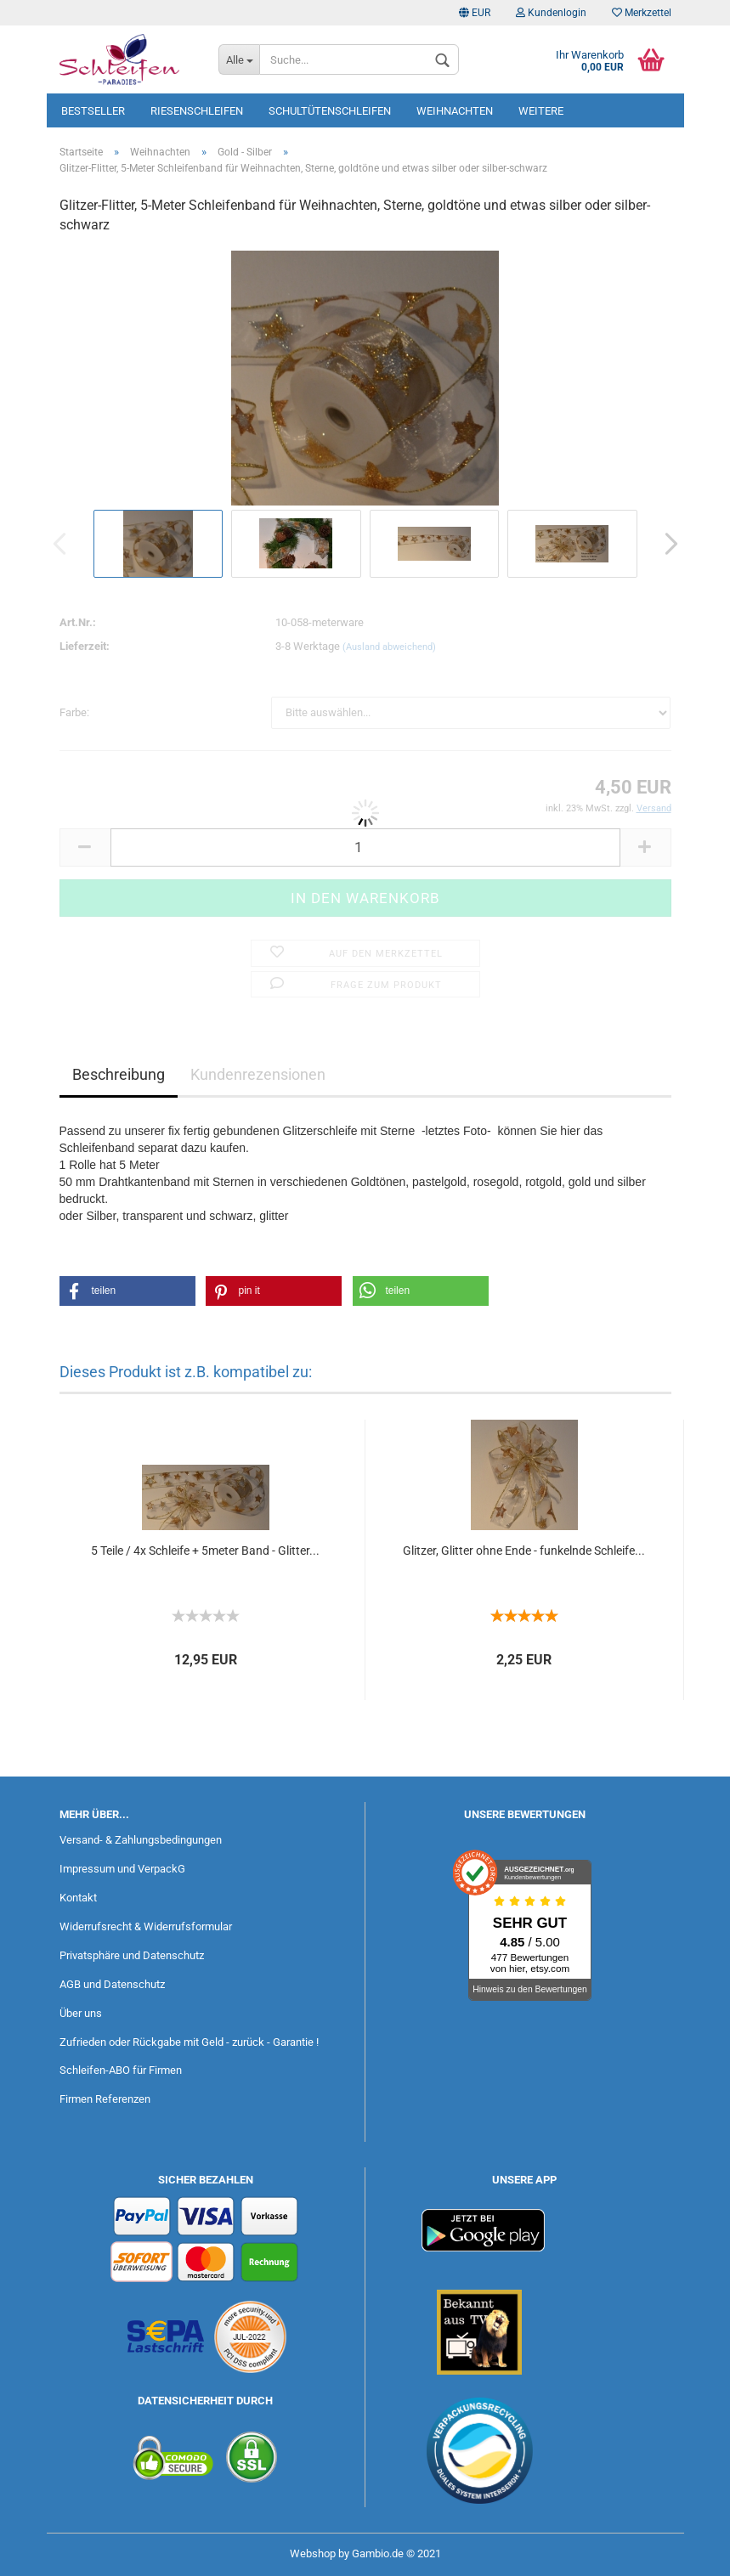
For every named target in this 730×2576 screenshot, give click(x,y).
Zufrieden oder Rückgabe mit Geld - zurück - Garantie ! (189, 2042)
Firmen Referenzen (104, 2099)
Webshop (313, 2553)
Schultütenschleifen (330, 111)
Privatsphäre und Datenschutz (131, 1955)
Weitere (540, 111)
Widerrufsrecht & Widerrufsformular (145, 1926)
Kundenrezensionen (257, 1074)
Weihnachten (454, 111)
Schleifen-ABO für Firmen (120, 2070)
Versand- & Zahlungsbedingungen (140, 1839)
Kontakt (78, 1897)
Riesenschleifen (196, 111)
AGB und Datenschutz (112, 1984)
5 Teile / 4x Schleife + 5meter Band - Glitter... (205, 1550)
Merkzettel (641, 13)
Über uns (80, 2013)
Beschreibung (118, 1074)
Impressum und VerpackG (122, 1868)
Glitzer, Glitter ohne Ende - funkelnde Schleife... (524, 1550)
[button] (127, 1291)
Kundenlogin (551, 13)
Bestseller (93, 111)
